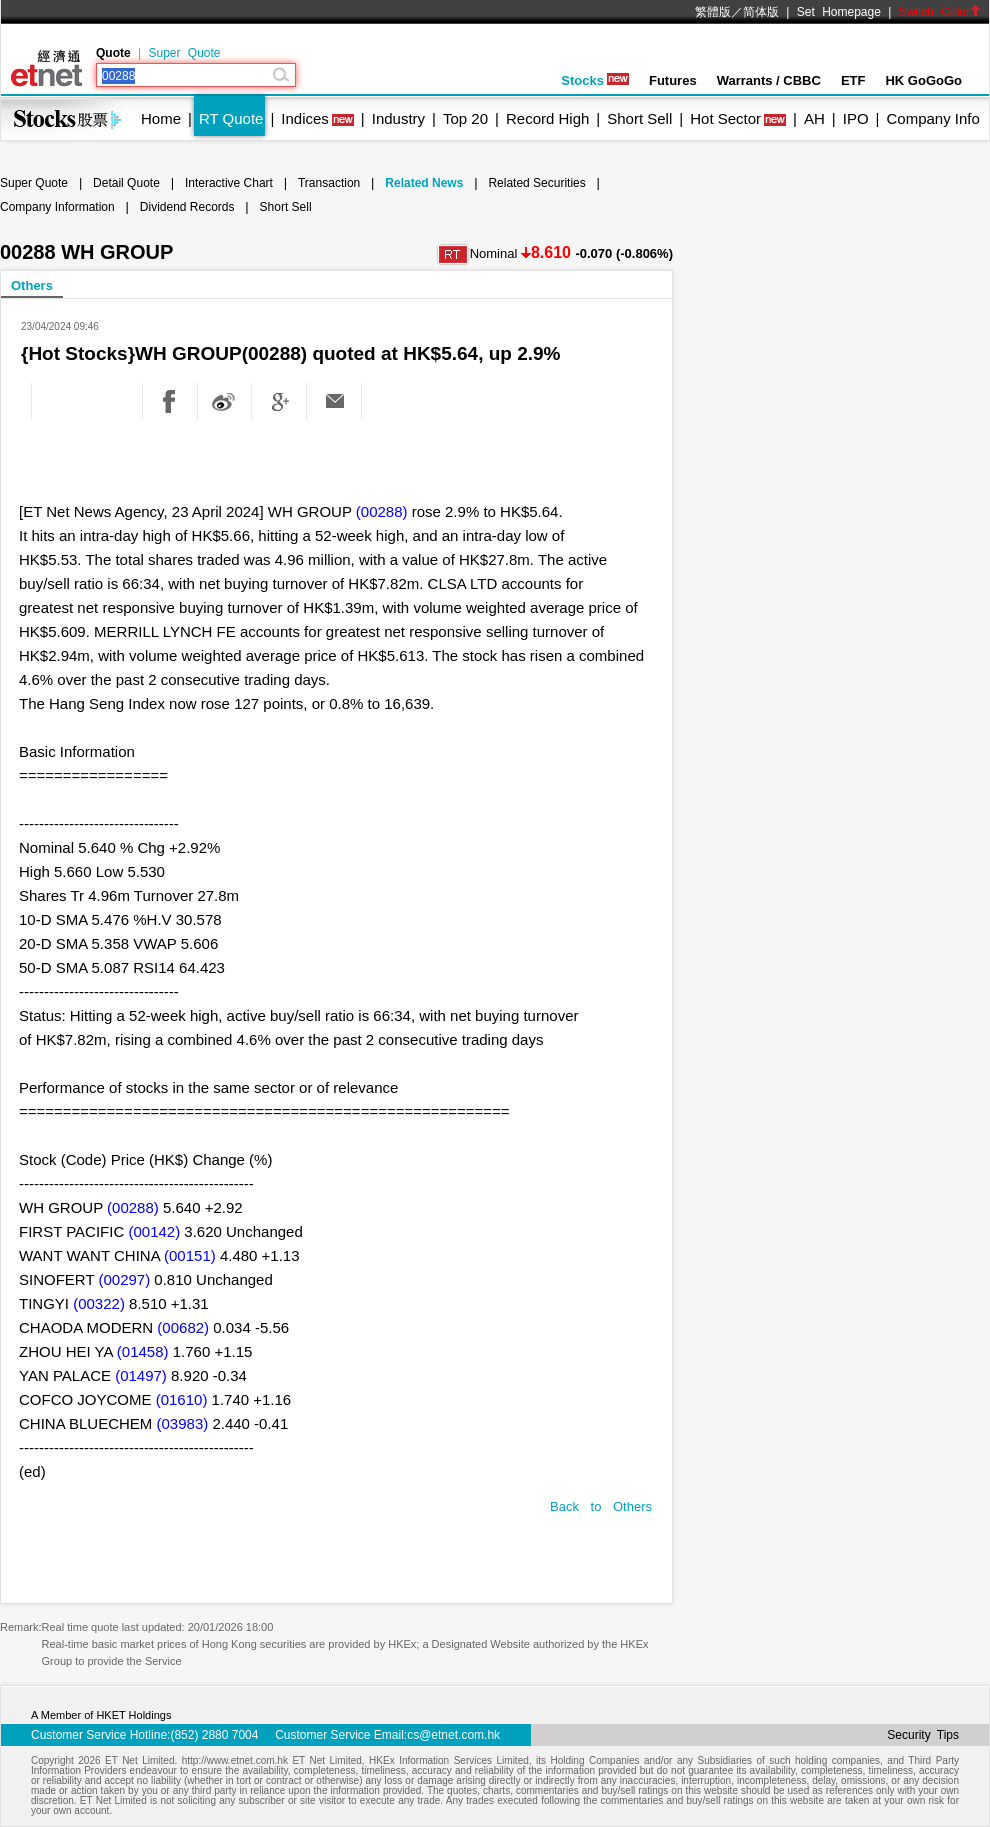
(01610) (182, 1399)
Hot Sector (725, 118)
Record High (547, 118)
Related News (424, 183)
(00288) (382, 511)
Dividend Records (187, 207)
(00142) (154, 1231)
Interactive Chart (229, 183)
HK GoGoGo (923, 80)
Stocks (595, 80)
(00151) (190, 1255)
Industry (398, 118)
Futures (673, 80)
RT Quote (231, 118)
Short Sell (639, 118)
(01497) (141, 1375)
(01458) (143, 1351)
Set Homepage (839, 12)
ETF (853, 80)
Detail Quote (126, 183)
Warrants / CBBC (769, 80)
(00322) (99, 1303)
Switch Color (940, 12)
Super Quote (184, 53)
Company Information (57, 207)
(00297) (124, 1279)
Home (161, 118)
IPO (856, 118)
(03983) (183, 1423)
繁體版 (713, 12)
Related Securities (536, 183)
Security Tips (923, 1735)
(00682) (183, 1327)
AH (814, 118)
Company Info (932, 118)
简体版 (761, 12)
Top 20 (465, 118)
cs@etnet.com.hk (453, 1735)
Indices (305, 118)
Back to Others (601, 1506)
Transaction (329, 183)
